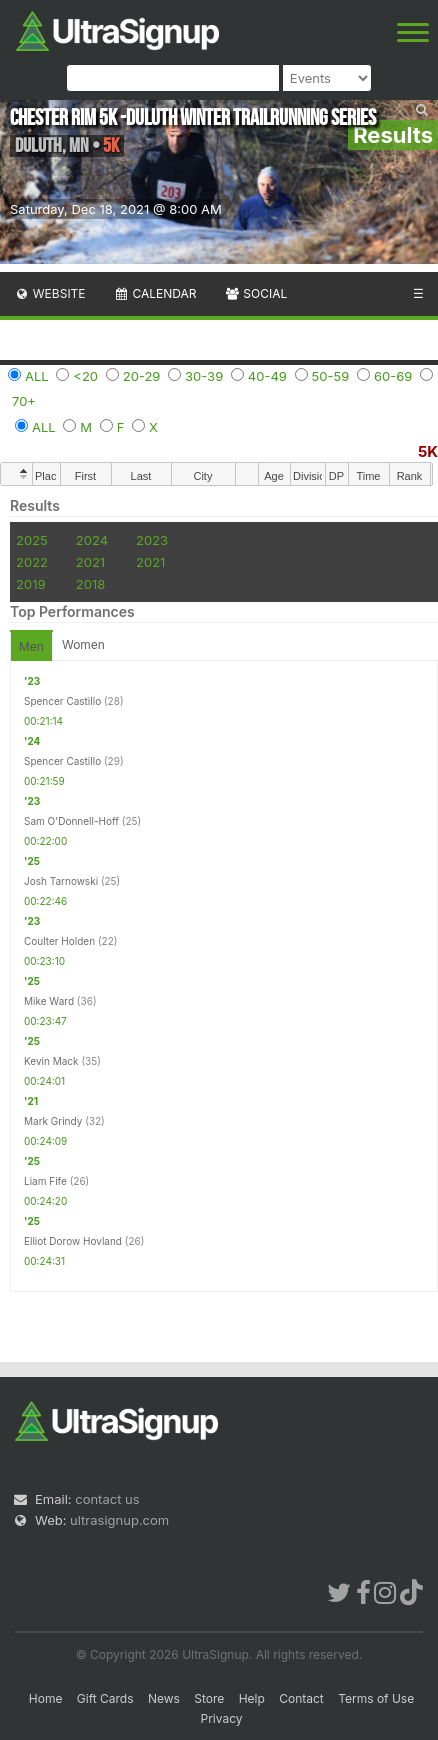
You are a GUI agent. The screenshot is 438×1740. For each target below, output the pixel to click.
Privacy (222, 1718)
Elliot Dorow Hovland (73, 1241)
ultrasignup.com (119, 1520)
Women (83, 644)
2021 (90, 562)
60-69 (393, 376)
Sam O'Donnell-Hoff (71, 821)
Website (50, 293)
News (164, 1698)
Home (46, 1698)
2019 (30, 584)
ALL (37, 376)
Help (252, 1698)
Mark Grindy (53, 1121)
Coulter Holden (59, 941)
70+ (24, 401)
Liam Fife (45, 1181)
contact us (107, 1499)
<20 (85, 376)
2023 (152, 540)
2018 (90, 584)
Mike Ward (49, 1001)
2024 (92, 540)
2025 (32, 540)
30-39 (204, 376)
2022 (32, 562)
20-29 (142, 376)
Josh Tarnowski (61, 881)
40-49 (267, 376)
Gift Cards (105, 1698)
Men (31, 646)
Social (255, 293)
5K (428, 451)
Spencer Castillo (62, 701)
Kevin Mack (51, 1061)
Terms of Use (376, 1698)
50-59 (331, 376)
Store (209, 1698)
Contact (301, 1698)
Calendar (155, 293)
